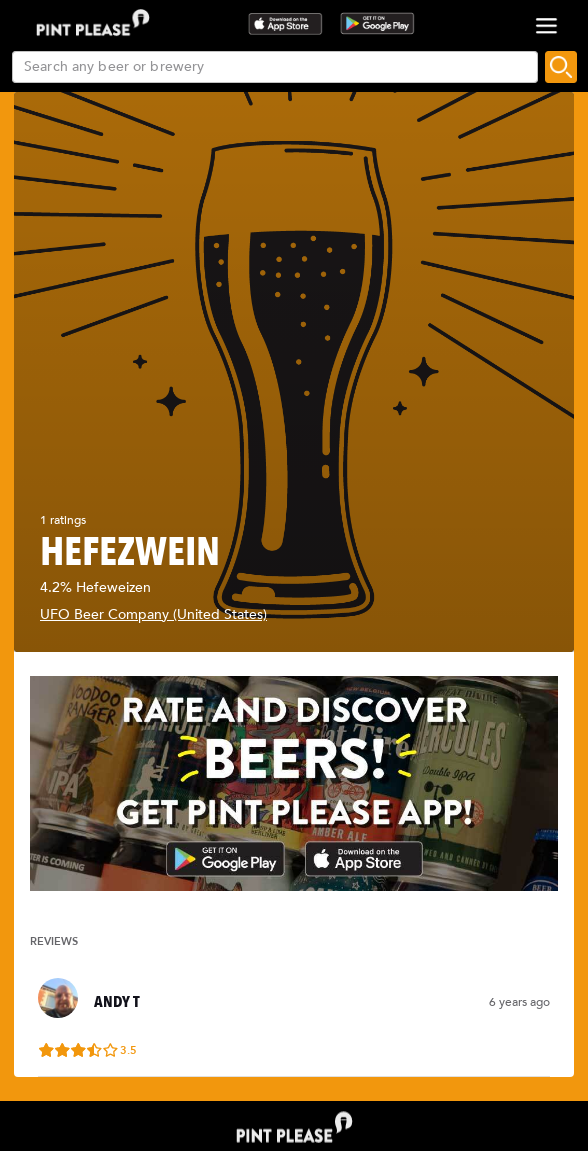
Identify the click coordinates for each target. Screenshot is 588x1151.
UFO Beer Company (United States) (153, 614)
